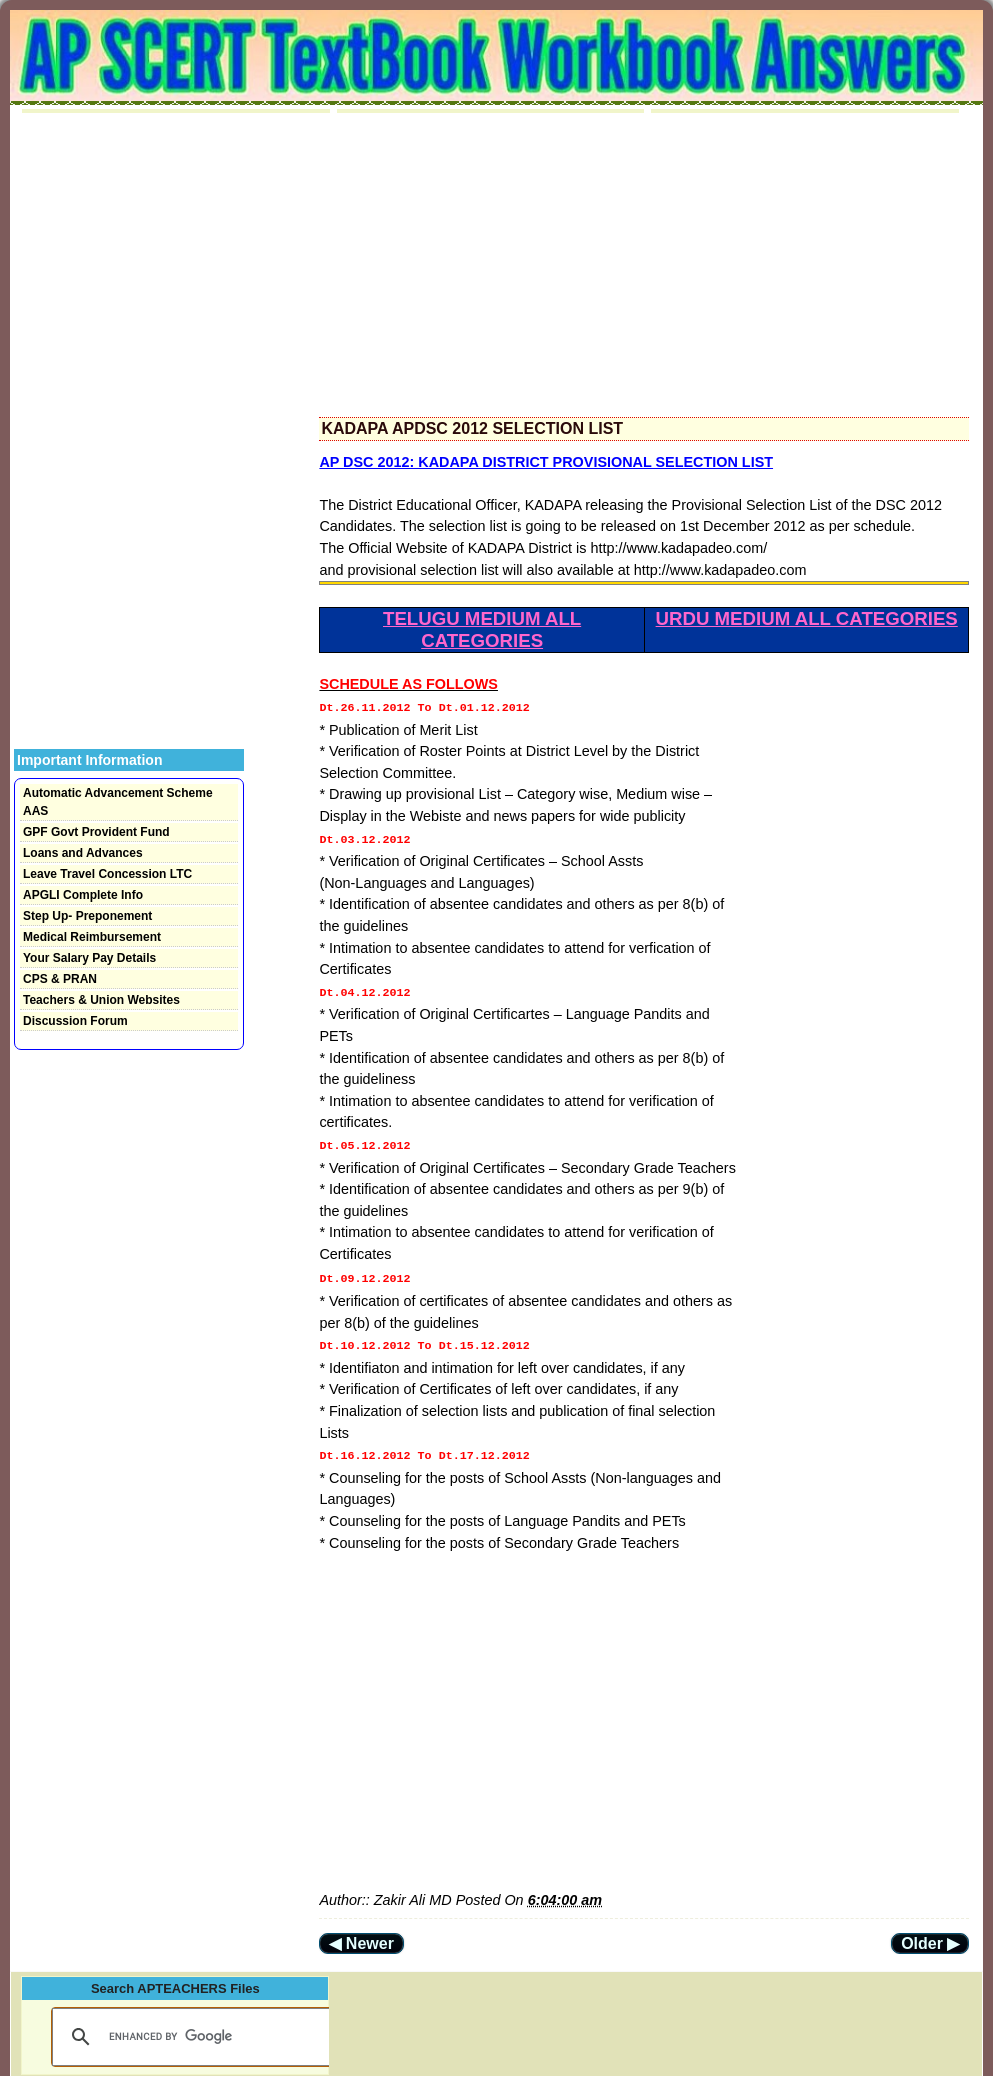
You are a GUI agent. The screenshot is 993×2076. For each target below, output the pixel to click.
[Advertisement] (644, 265)
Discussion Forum (75, 1021)
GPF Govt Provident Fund (96, 832)
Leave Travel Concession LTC (107, 874)
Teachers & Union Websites (101, 1000)
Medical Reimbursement (92, 937)
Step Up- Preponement (87, 916)
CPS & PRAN (60, 979)
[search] (190, 2021)
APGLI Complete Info (83, 895)
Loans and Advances (83, 853)
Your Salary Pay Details (89, 958)
